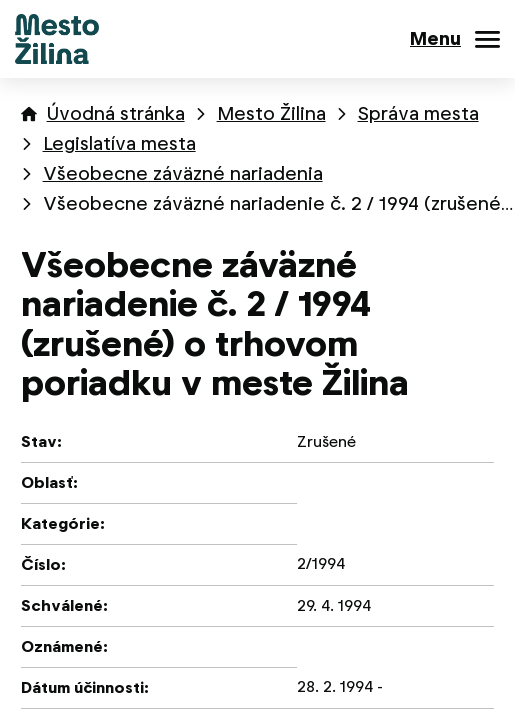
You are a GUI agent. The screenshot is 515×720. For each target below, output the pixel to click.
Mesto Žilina (271, 113)
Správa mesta (418, 113)
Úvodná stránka (116, 113)
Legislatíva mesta (119, 143)
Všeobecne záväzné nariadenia (183, 173)
